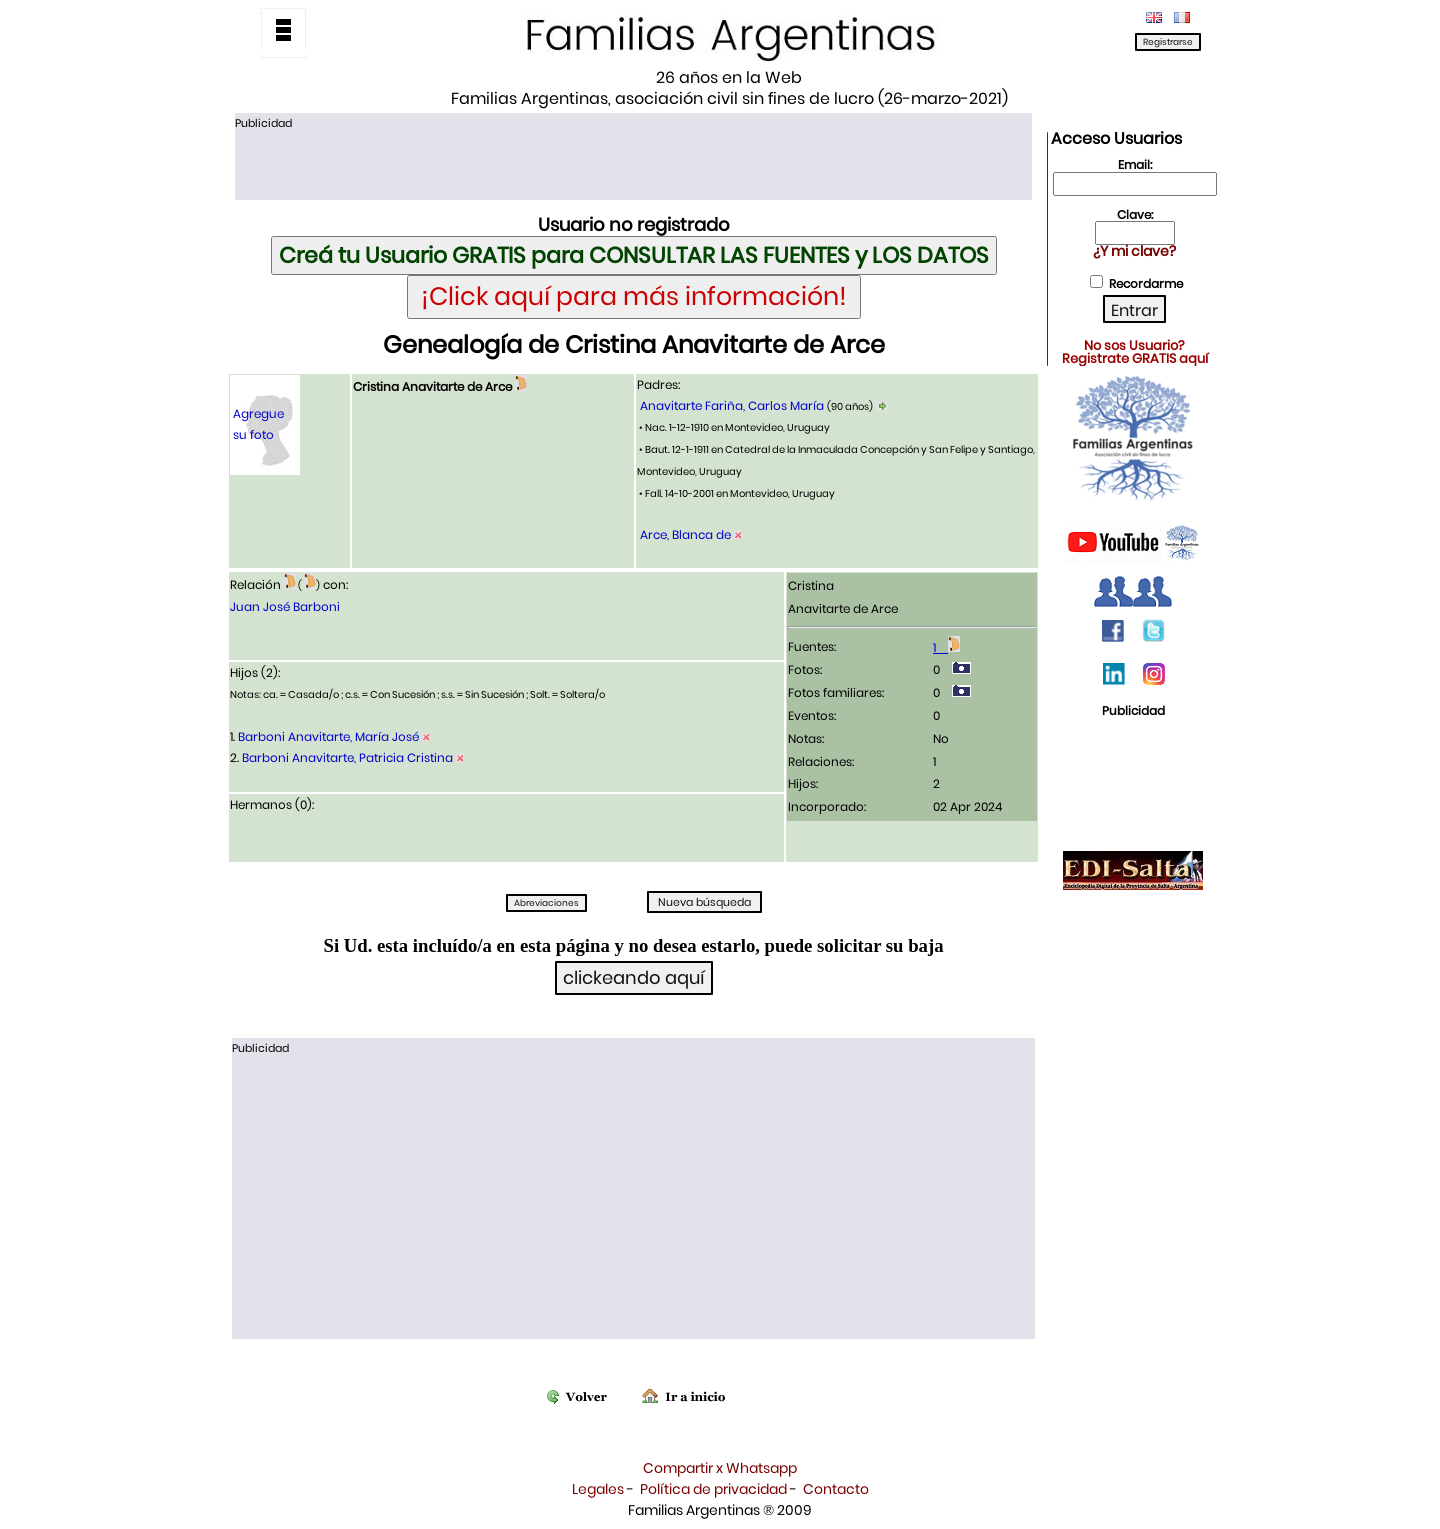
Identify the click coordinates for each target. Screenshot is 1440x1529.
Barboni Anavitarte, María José (328, 736)
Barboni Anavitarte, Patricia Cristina (347, 757)
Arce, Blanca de (685, 534)
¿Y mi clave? (1134, 251)
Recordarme (1146, 283)
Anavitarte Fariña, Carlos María (732, 405)
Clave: (1135, 214)
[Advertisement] (633, 163)
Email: (1135, 164)
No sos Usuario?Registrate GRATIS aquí (1135, 352)
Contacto (836, 1489)
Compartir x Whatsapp (720, 1468)
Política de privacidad (713, 1489)
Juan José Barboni (285, 606)
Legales (598, 1489)
